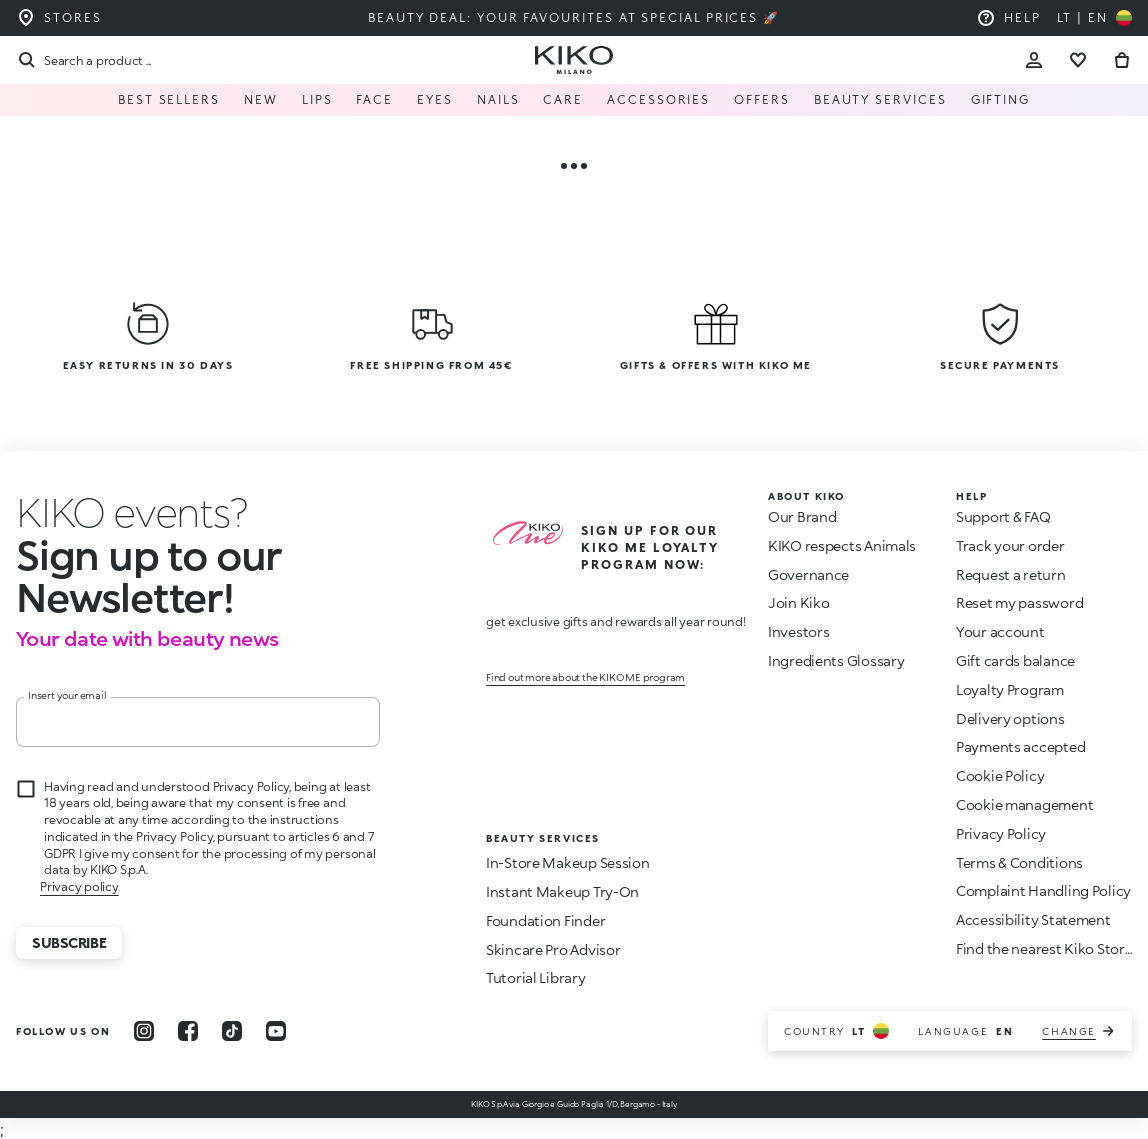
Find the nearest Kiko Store (1044, 948)
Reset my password (1019, 602)
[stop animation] (132, 512)
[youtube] (276, 1031)
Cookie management (1024, 805)
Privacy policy (79, 886)
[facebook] (188, 1031)
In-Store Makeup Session (568, 862)
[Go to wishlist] (1078, 60)
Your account (1000, 631)
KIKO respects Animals (842, 545)
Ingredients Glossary (836, 660)
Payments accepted (1020, 746)
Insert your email (67, 695)
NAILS (498, 99)
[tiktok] (232, 1031)
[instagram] (144, 1031)
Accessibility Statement (1033, 919)
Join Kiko (798, 602)
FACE (374, 99)
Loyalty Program (1010, 689)
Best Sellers (169, 99)
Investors (798, 631)
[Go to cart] (1122, 60)
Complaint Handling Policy (1043, 890)
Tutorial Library (536, 977)
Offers (762, 99)
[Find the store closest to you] (59, 18)
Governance (808, 574)
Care (563, 99)
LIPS (317, 99)
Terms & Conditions (1019, 862)
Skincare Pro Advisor (553, 949)
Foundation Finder (545, 920)
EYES (435, 99)
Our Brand (802, 516)
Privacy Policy (1001, 833)
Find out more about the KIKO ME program (585, 677)
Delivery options (1010, 718)
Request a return (1011, 574)
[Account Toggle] (1034, 60)
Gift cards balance (1015, 660)
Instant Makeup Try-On (562, 891)
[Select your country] (1094, 18)
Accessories (658, 99)
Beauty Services (880, 99)
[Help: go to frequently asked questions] (1008, 18)
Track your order (1010, 545)
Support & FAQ (1003, 516)
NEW (261, 99)
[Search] (83, 60)
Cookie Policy (1000, 775)
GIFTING (1000, 99)
